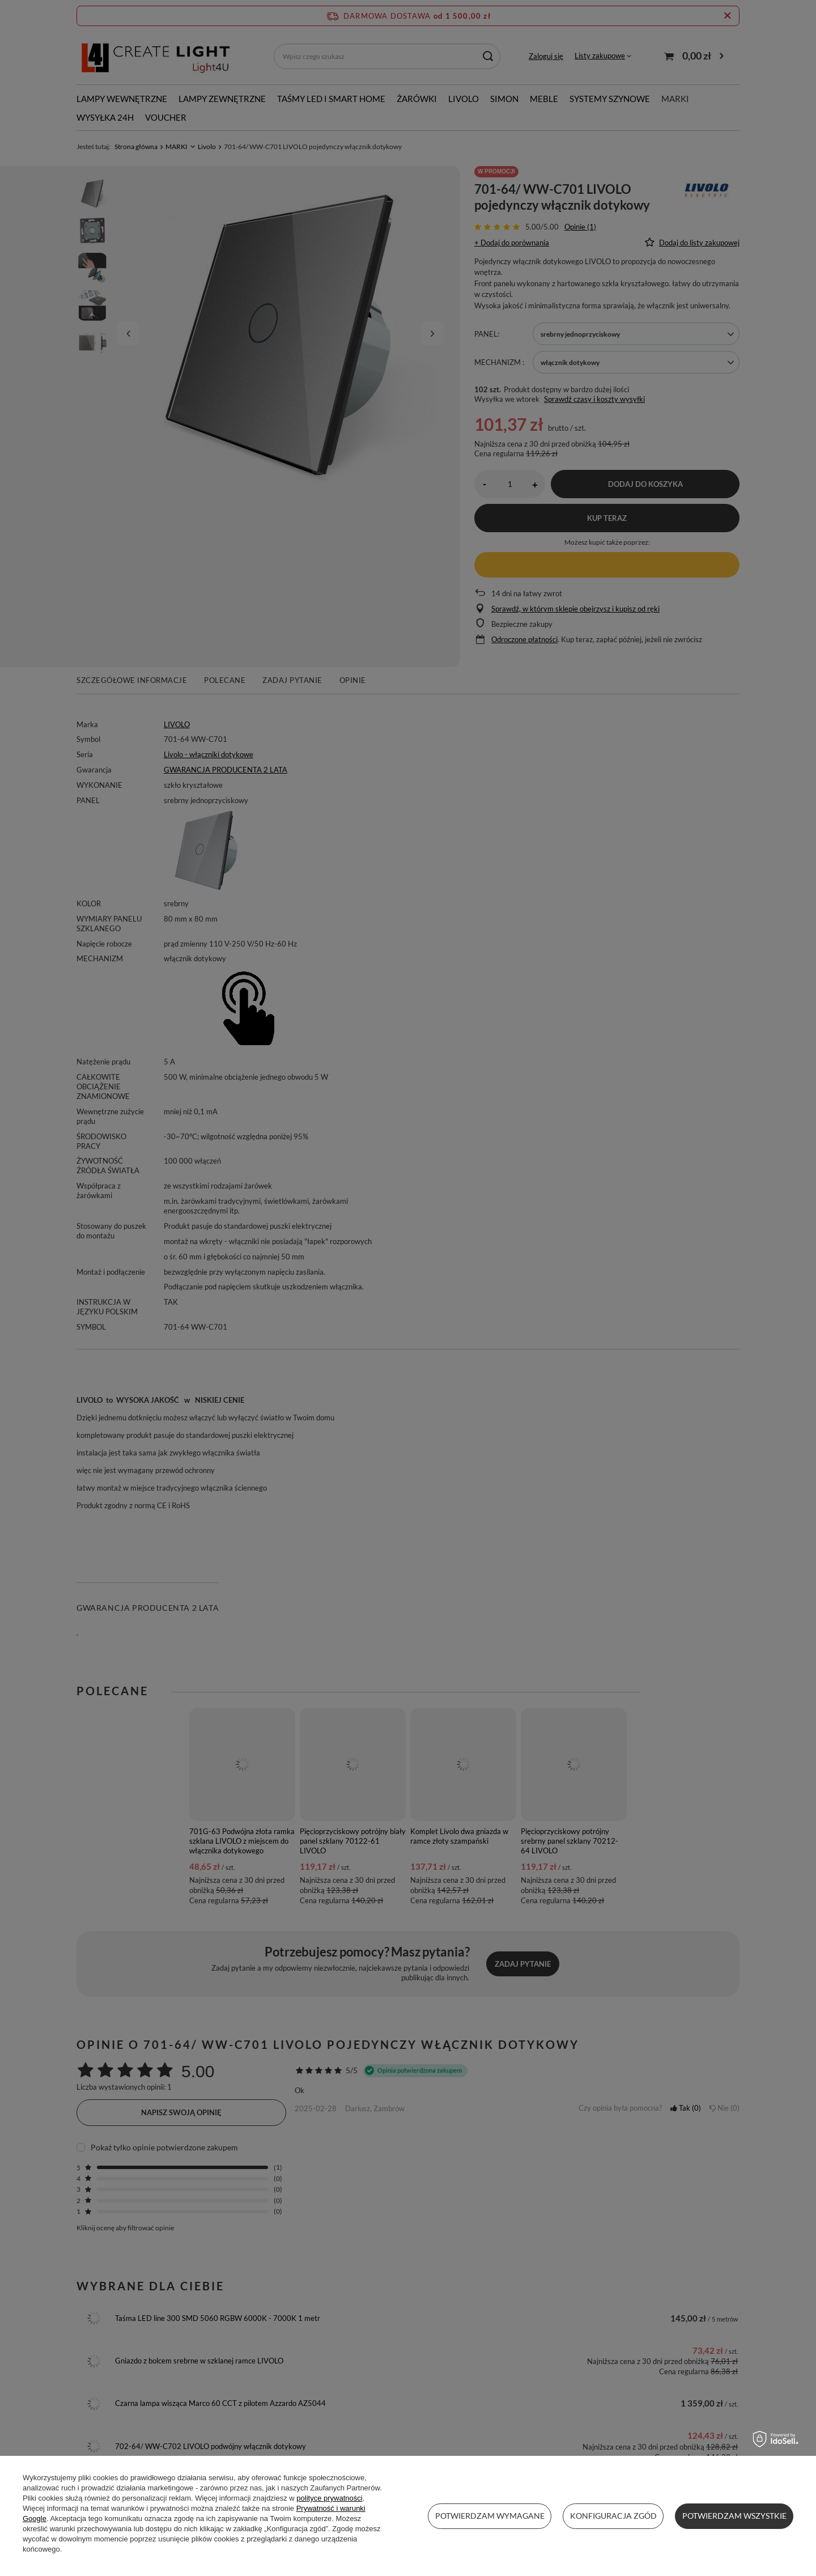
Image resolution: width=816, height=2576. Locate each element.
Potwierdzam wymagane (490, 2515)
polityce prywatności (329, 2498)
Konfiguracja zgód (613, 2515)
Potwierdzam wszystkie (734, 2515)
